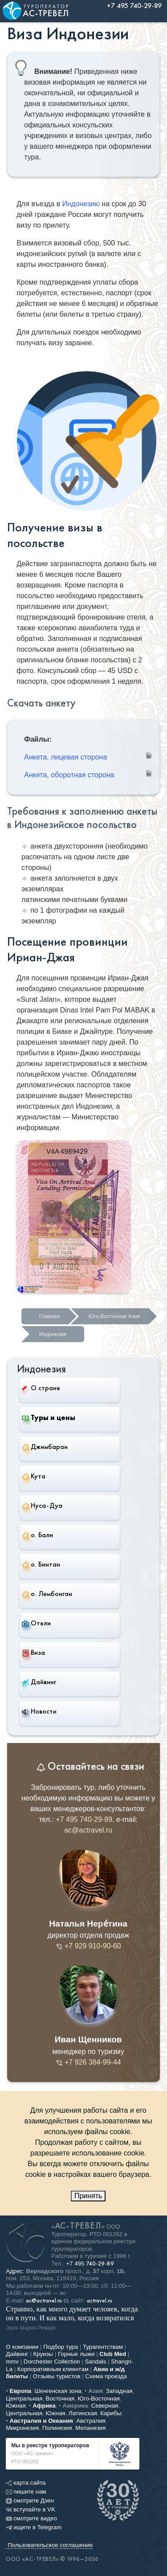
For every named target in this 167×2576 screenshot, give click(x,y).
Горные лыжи (76, 2354)
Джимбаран (45, 1446)
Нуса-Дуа (42, 1505)
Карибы (110, 2413)
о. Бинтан (41, 1564)
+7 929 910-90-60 (88, 1946)
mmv (12, 2361)
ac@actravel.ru (88, 1830)
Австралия (91, 2420)
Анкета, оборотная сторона (69, 775)
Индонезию (81, 204)
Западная (119, 2391)
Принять (88, 2196)
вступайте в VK (30, 2509)
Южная (15, 2405)
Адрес (14, 2271)
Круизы (43, 2354)
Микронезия (22, 2428)
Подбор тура (60, 2346)
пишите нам (26, 2491)
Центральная (24, 2398)
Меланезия (90, 2428)
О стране (41, 1388)
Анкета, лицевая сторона (65, 757)
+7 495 (90, 2263)
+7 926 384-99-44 (88, 2062)
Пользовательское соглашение (50, 2545)
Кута (33, 1476)
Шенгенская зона (58, 2391)
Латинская (83, 2413)
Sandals (95, 2361)
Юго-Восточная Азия (114, 1316)
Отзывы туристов (57, 2376)
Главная (49, 1316)
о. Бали (37, 1535)
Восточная (60, 2398)
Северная (104, 2405)
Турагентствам (103, 2346)
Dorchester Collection (52, 2361)
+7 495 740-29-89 (84, 1819)
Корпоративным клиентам (53, 2369)
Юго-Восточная (99, 2398)
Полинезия (57, 2428)
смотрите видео (31, 2518)
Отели (36, 1623)
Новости (39, 1711)
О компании (22, 2346)
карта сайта (25, 2482)
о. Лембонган (47, 1593)
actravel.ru (99, 2300)
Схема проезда (106, 2376)
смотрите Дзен (30, 2500)
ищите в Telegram (33, 2527)
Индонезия (52, 1334)
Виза (33, 1652)
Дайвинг (39, 1682)
